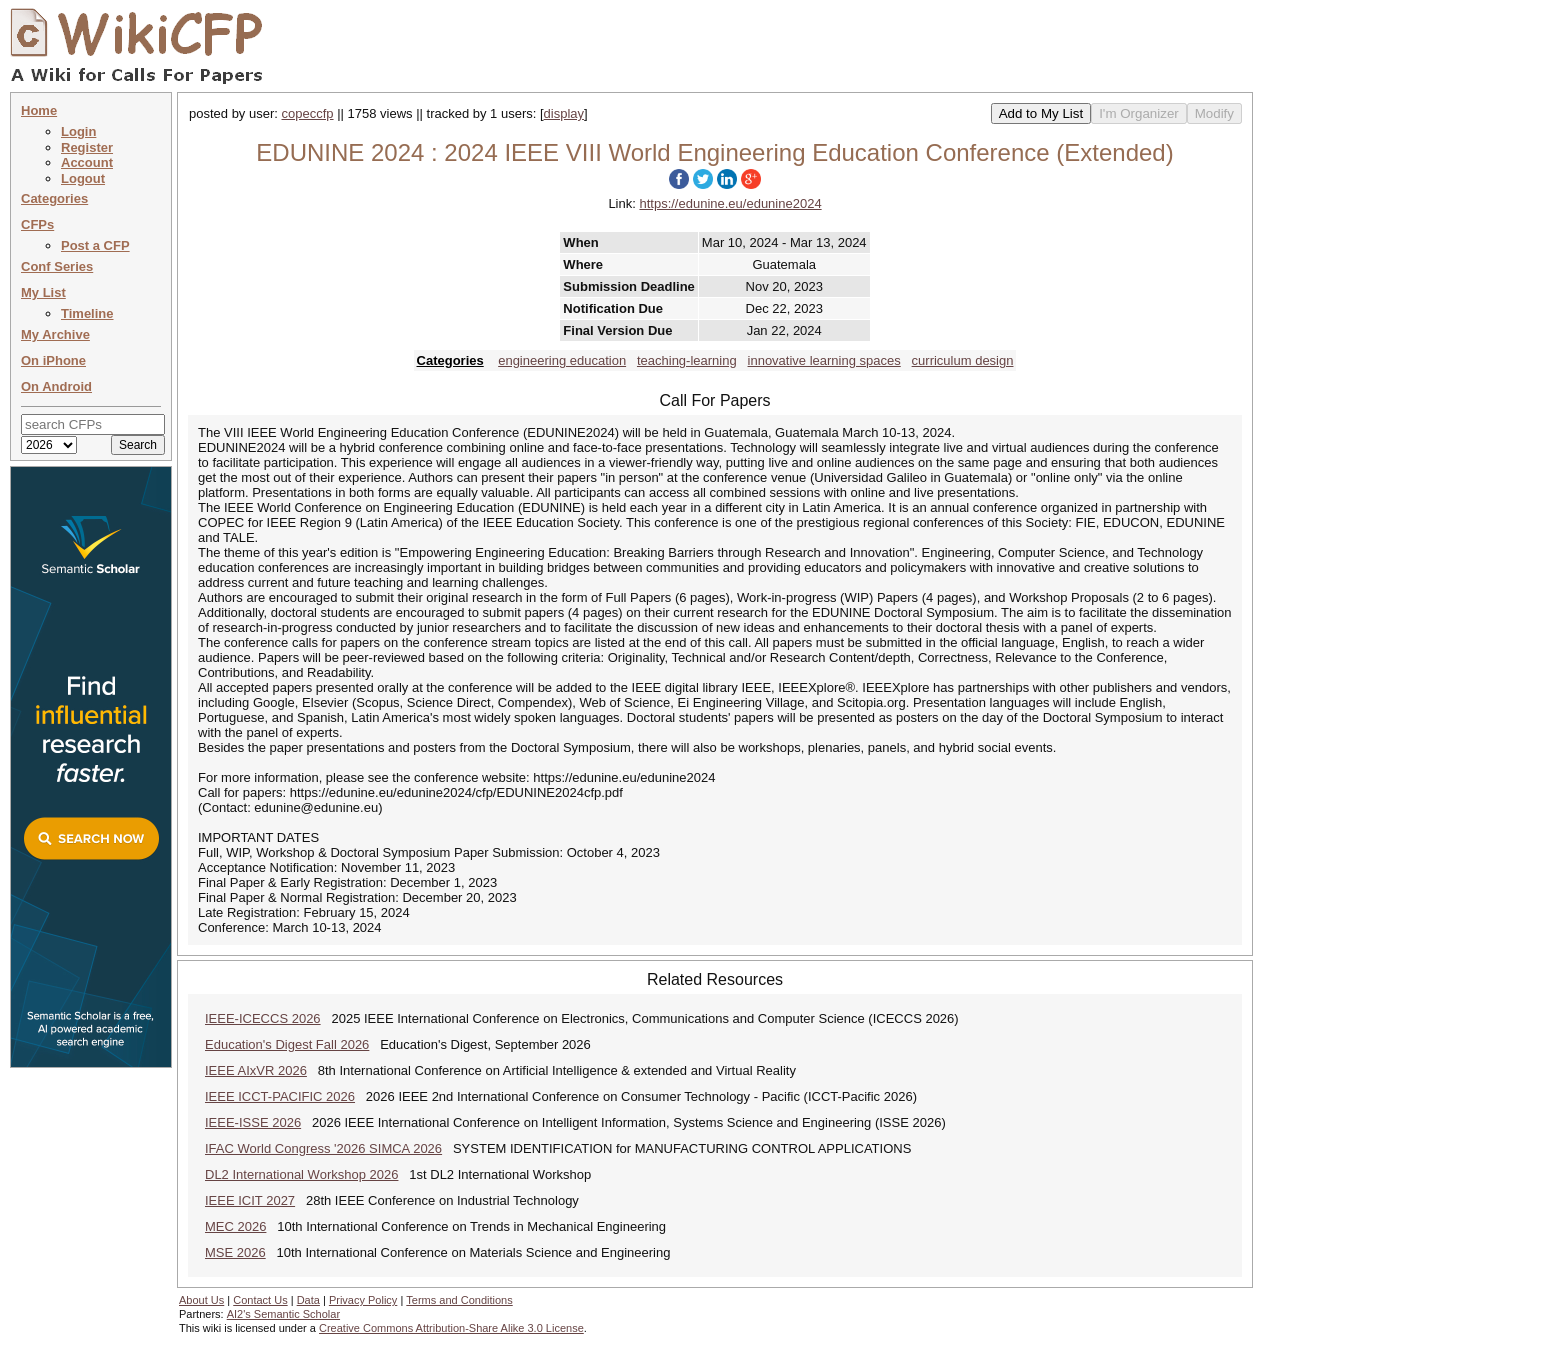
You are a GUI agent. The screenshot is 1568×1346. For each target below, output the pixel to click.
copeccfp (308, 113)
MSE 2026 (235, 1252)
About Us (201, 1300)
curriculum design (963, 360)
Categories (54, 198)
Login (78, 131)
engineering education (562, 360)
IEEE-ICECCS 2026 (263, 1018)
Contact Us (260, 1300)
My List (43, 292)
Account (87, 162)
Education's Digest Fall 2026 (287, 1044)
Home (39, 110)
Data (308, 1300)
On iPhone (53, 360)
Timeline (87, 313)
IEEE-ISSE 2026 (253, 1122)
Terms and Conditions (459, 1300)
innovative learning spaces (824, 360)
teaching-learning (687, 360)
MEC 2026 (235, 1226)
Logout (83, 178)
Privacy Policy (363, 1300)
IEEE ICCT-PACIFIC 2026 (280, 1096)
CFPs (37, 224)
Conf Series (57, 266)
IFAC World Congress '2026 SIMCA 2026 (323, 1148)
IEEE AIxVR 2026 (256, 1070)
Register (87, 147)
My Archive (55, 334)
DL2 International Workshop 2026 (301, 1174)
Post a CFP (95, 245)
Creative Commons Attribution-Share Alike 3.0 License (451, 1328)
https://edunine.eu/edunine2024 (730, 203)
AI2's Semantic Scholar (283, 1314)
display (564, 113)
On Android (56, 386)
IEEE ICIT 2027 (250, 1200)
